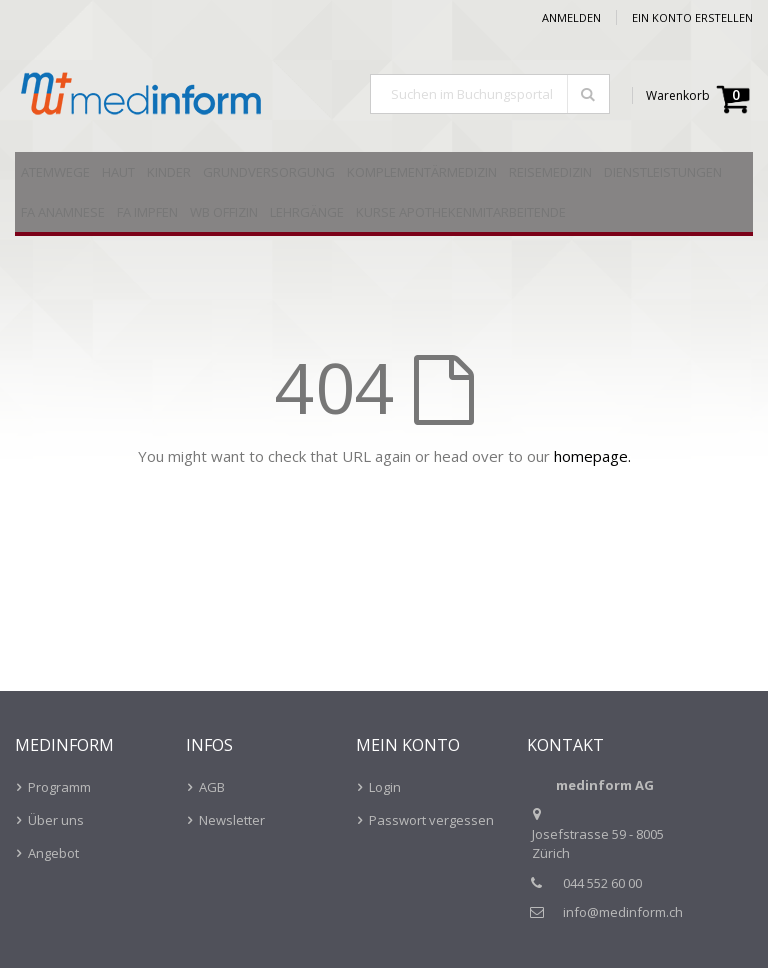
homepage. (592, 456)
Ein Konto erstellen (692, 17)
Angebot (53, 853)
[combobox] (490, 94)
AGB (212, 787)
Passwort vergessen (431, 820)
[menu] (384, 194)
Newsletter (232, 820)
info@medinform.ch (623, 912)
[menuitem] (55, 172)
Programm (59, 787)
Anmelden (571, 17)
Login (385, 787)
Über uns (56, 820)
